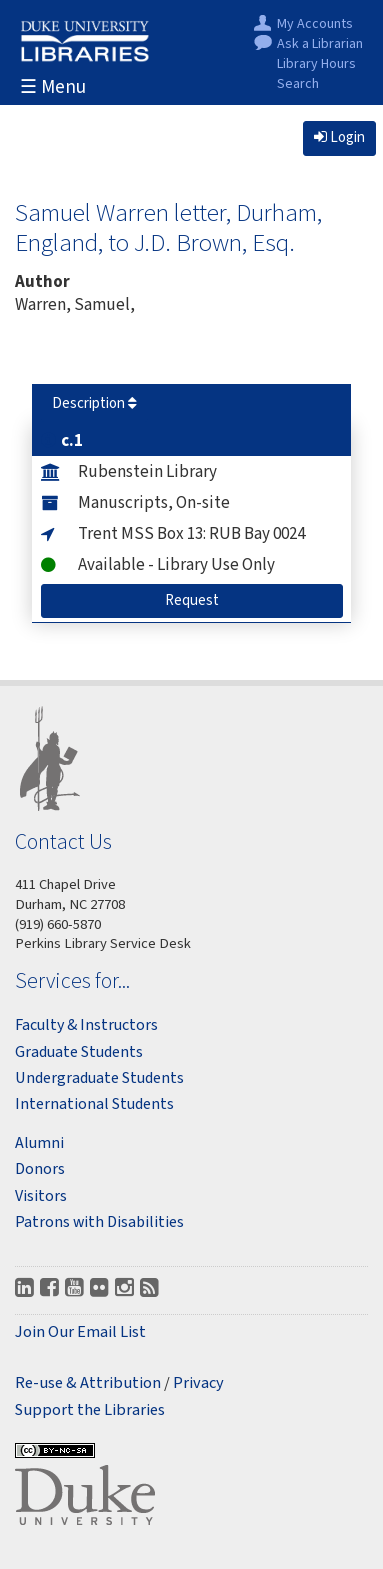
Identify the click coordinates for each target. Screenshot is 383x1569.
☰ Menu (53, 87)
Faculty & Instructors (86, 1025)
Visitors (41, 1196)
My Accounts (315, 24)
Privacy (198, 1383)
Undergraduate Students (99, 1078)
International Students (94, 1104)
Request (200, 600)
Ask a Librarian (320, 44)
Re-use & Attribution (88, 1383)
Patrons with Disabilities (99, 1222)
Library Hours (316, 64)
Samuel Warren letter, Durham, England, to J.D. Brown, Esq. (168, 227)
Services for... (72, 980)
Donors (40, 1169)
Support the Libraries (90, 1410)
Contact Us (63, 841)
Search (298, 84)
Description (94, 403)
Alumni (39, 1143)
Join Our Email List (80, 1332)
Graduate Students (79, 1052)
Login (339, 137)
